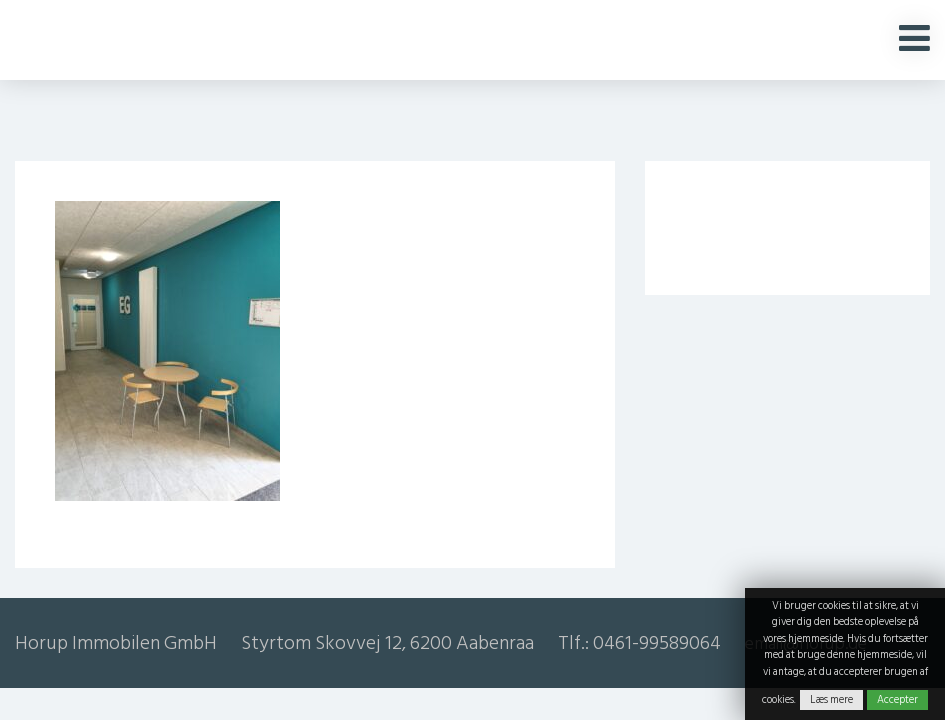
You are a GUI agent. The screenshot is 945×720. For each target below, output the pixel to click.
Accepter (897, 700)
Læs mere (831, 700)
